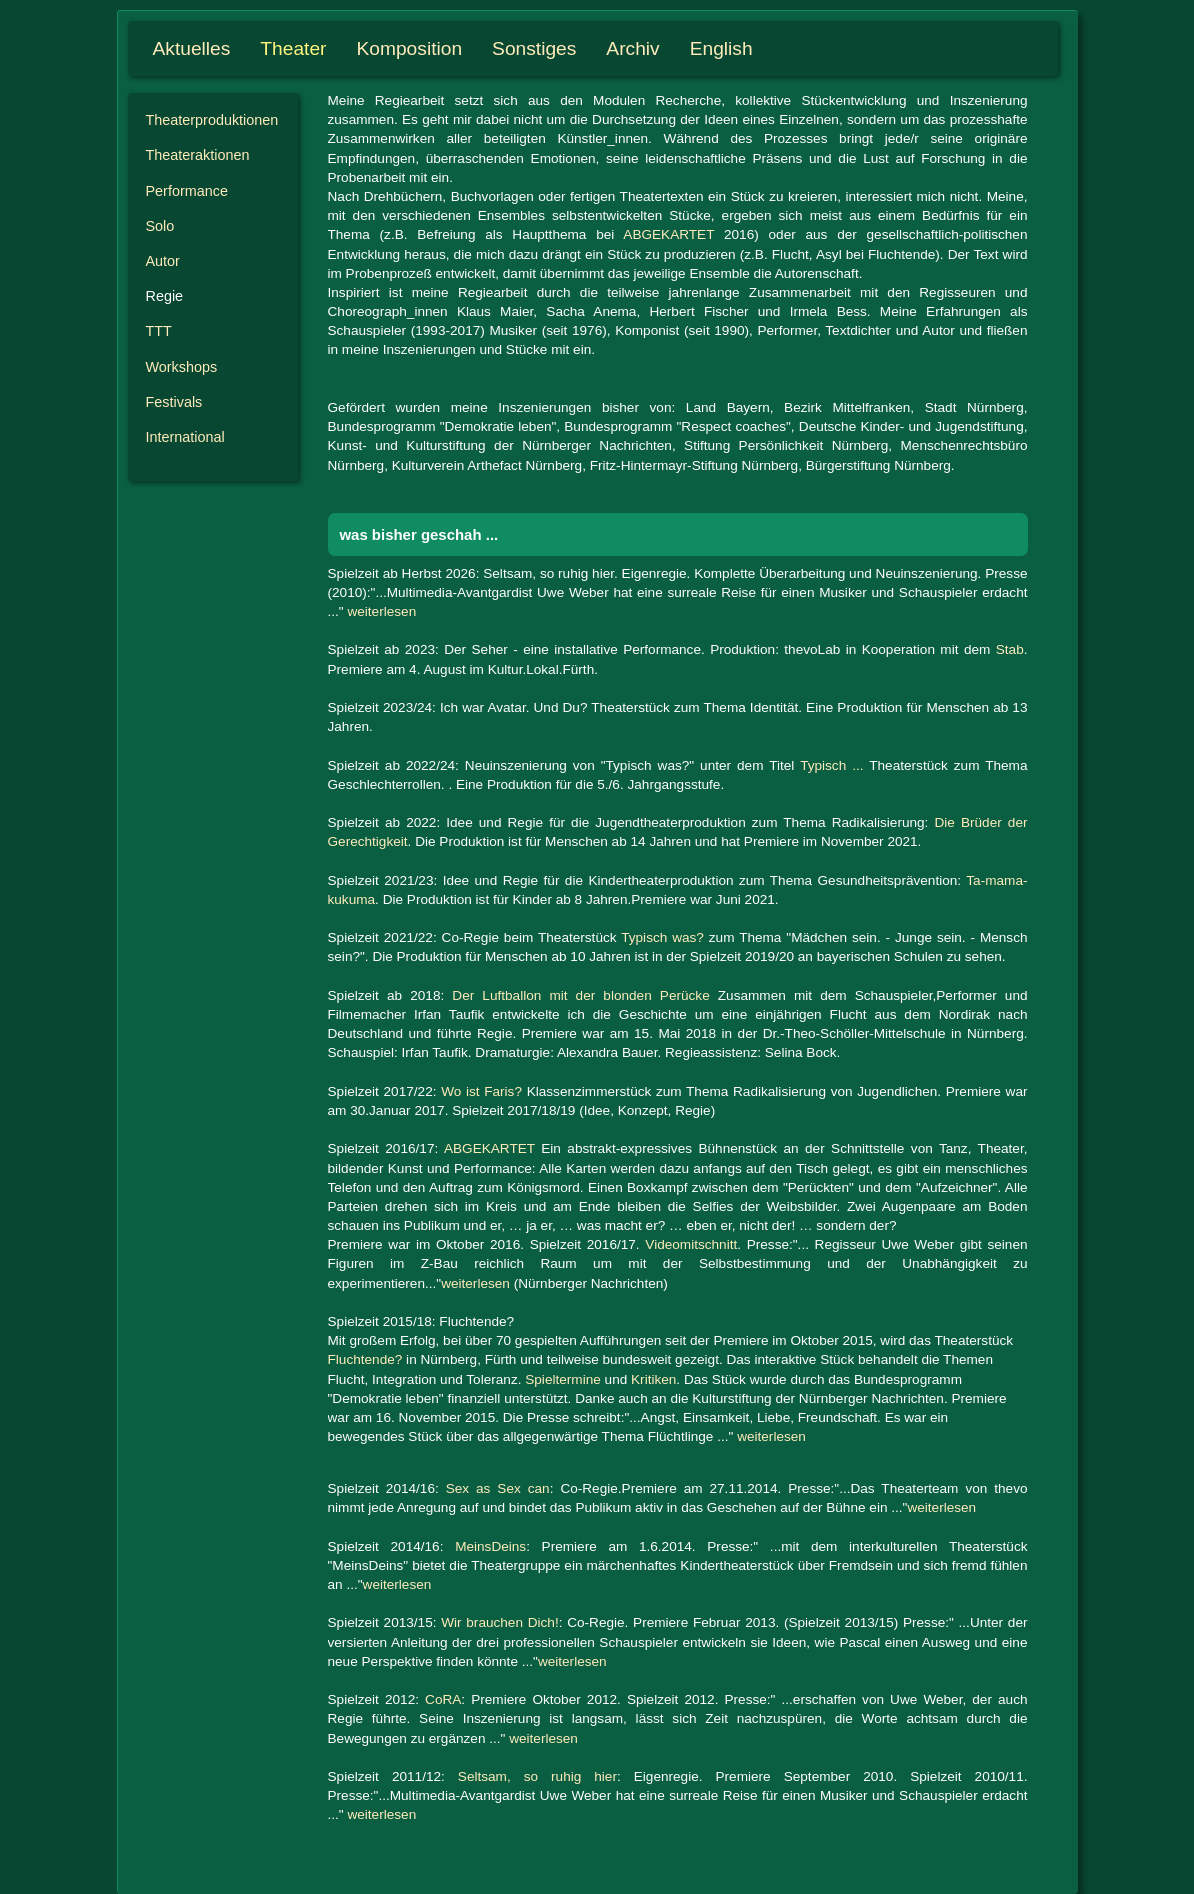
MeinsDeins (490, 1546)
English (721, 48)
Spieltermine (563, 1379)
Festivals (174, 402)
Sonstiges (534, 48)
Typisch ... (831, 765)
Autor (163, 261)
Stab (1010, 649)
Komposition (410, 48)
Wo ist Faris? (481, 1091)
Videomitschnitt (691, 1244)
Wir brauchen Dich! (499, 1622)
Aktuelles (192, 48)
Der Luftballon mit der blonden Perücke (580, 995)
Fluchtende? (365, 1359)
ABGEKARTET (668, 234)
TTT (159, 331)
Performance (187, 191)
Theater (293, 48)
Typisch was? (662, 937)
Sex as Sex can (498, 1488)
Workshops (182, 367)
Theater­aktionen (198, 155)
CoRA (443, 1699)
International (185, 437)
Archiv (632, 48)
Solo (160, 226)
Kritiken (653, 1379)
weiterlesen (381, 611)
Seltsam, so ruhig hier (537, 1776)
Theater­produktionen (212, 120)
